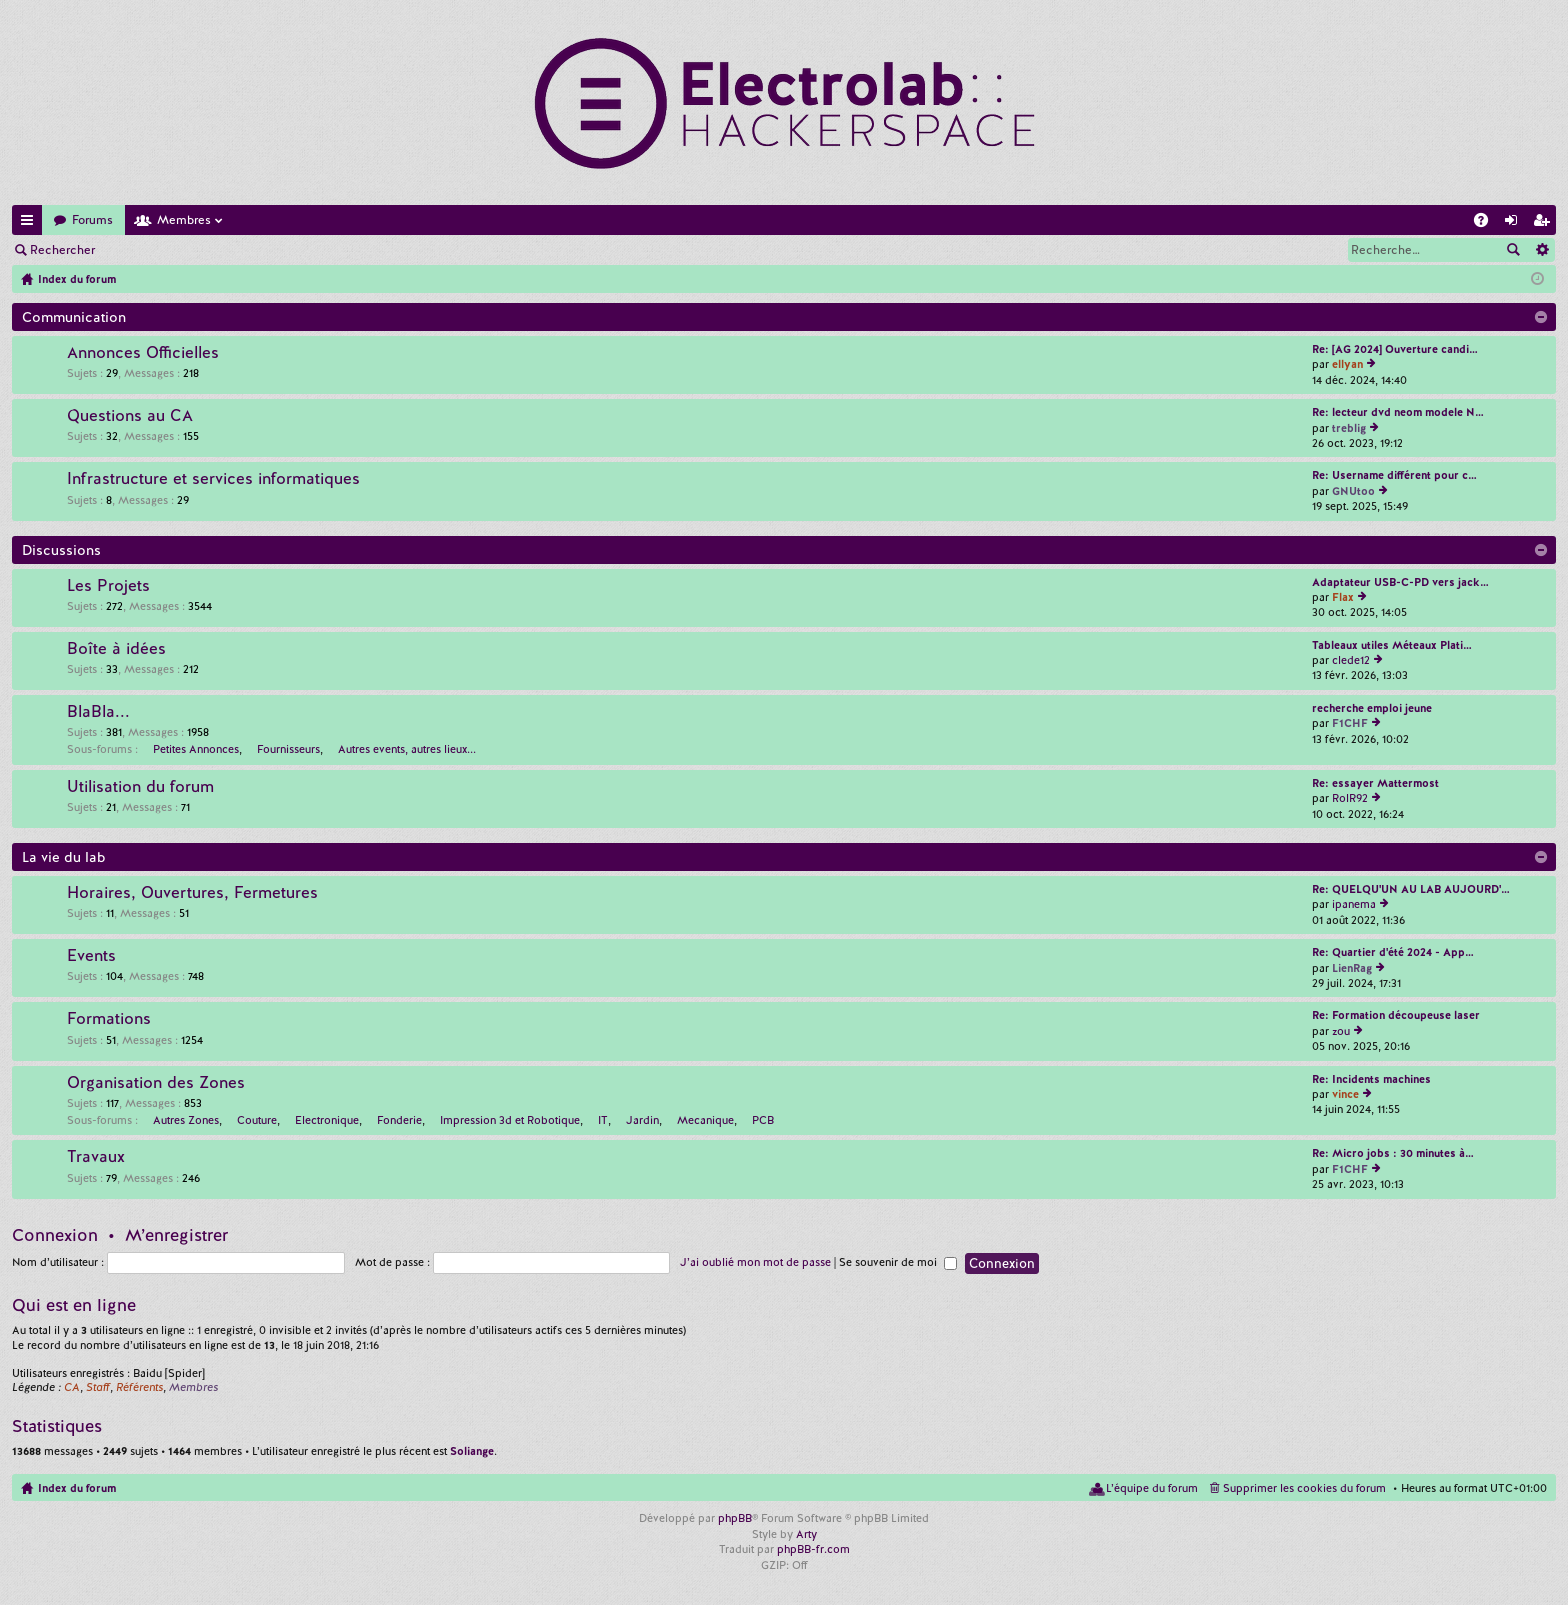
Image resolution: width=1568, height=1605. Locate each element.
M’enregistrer (250, 250)
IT (603, 1120)
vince (1345, 1094)
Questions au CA (130, 416)
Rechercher (62, 250)
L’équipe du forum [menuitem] (1152, 1488)
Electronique (327, 1120)
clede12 (1351, 660)
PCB (763, 1120)
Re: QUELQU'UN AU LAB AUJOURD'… (1411, 889)
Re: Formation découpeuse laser (1396, 1015)
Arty (806, 1534)
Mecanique (705, 1120)
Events (91, 956)
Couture (257, 1120)
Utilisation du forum (140, 787)
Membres (184, 220)
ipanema (1354, 904)
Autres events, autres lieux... (407, 749)
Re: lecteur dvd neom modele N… (1398, 412)
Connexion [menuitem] (1515, 223)
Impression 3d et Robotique (510, 1120)
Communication (74, 317)
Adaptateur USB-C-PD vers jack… (1400, 582)
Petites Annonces (196, 749)
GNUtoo (1353, 491)
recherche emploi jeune (1372, 708)
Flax (1343, 597)
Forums (92, 220)
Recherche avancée (1541, 250)
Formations (109, 1019)
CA (72, 1387)
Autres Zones (186, 1120)
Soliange (472, 1451)
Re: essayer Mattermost (1375, 783)
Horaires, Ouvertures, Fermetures (192, 893)
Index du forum (77, 1488)
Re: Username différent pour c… (1394, 475)
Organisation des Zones (156, 1083)
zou (1341, 1031)
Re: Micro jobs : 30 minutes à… (1393, 1153)
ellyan (1347, 364)
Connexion (154, 250)
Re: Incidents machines (1371, 1079)
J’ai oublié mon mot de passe (755, 1262)
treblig (1349, 428)
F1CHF (1350, 723)
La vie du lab (64, 857)
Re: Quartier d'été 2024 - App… (1393, 952)
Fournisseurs (288, 749)
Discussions (61, 550)
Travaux (96, 1157)
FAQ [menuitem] (1487, 223)
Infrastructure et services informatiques (213, 479)
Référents (139, 1387)
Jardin (642, 1120)
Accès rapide (31, 223)
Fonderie (399, 1120)
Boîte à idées (116, 649)
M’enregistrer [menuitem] (1545, 223)
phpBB (735, 1518)
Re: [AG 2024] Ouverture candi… (1395, 349)
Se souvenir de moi (898, 1262)
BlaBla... (98, 712)
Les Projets (108, 586)
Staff (98, 1387)
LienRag (1352, 968)
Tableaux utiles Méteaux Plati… (1392, 645)
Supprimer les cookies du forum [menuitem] (1304, 1488)
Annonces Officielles (143, 353)
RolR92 (1350, 798)
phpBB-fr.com (813, 1549)
